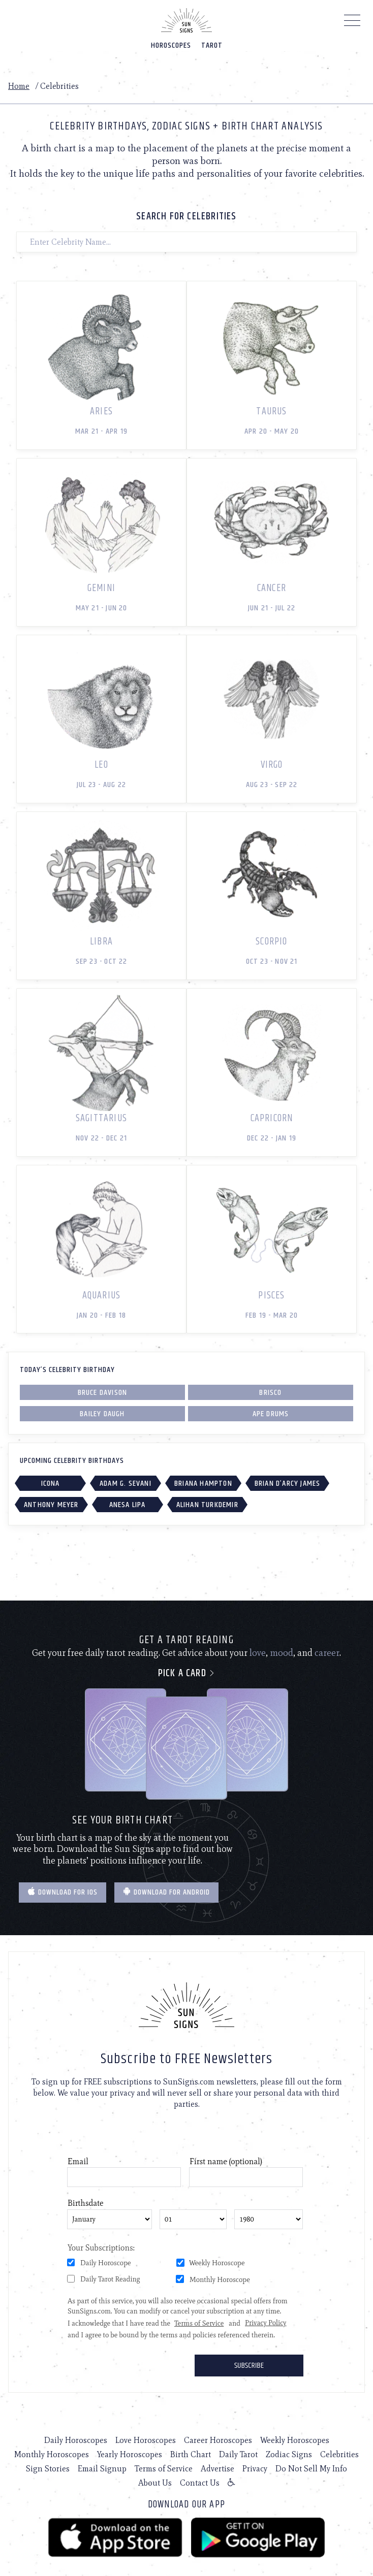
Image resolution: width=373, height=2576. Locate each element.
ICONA (50, 1483)
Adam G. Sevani (125, 1483)
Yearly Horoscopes (129, 2454)
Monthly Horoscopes (51, 2454)
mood (281, 1652)
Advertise (217, 2468)
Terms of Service (164, 2468)
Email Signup (102, 2468)
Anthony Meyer (51, 1504)
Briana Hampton (203, 1483)
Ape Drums (271, 1414)
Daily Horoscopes (75, 2440)
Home (18, 86)
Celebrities (339, 2454)
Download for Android (166, 1892)
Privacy (254, 2468)
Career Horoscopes (218, 2440)
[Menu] (352, 23)
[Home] (186, 20)
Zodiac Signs (289, 2454)
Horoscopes (171, 45)
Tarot (212, 45)
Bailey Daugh (102, 1414)
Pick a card (186, 1673)
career (327, 1652)
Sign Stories (48, 2468)
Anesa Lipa (127, 1504)
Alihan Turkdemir (207, 1504)
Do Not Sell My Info (311, 2468)
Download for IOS (62, 1892)
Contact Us (200, 2483)
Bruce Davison (103, 1392)
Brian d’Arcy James (288, 1483)
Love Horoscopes (145, 2440)
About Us (155, 2483)
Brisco (270, 1392)
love (258, 1652)
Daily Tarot (238, 2454)
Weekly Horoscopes (294, 2440)
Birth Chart (190, 2454)
